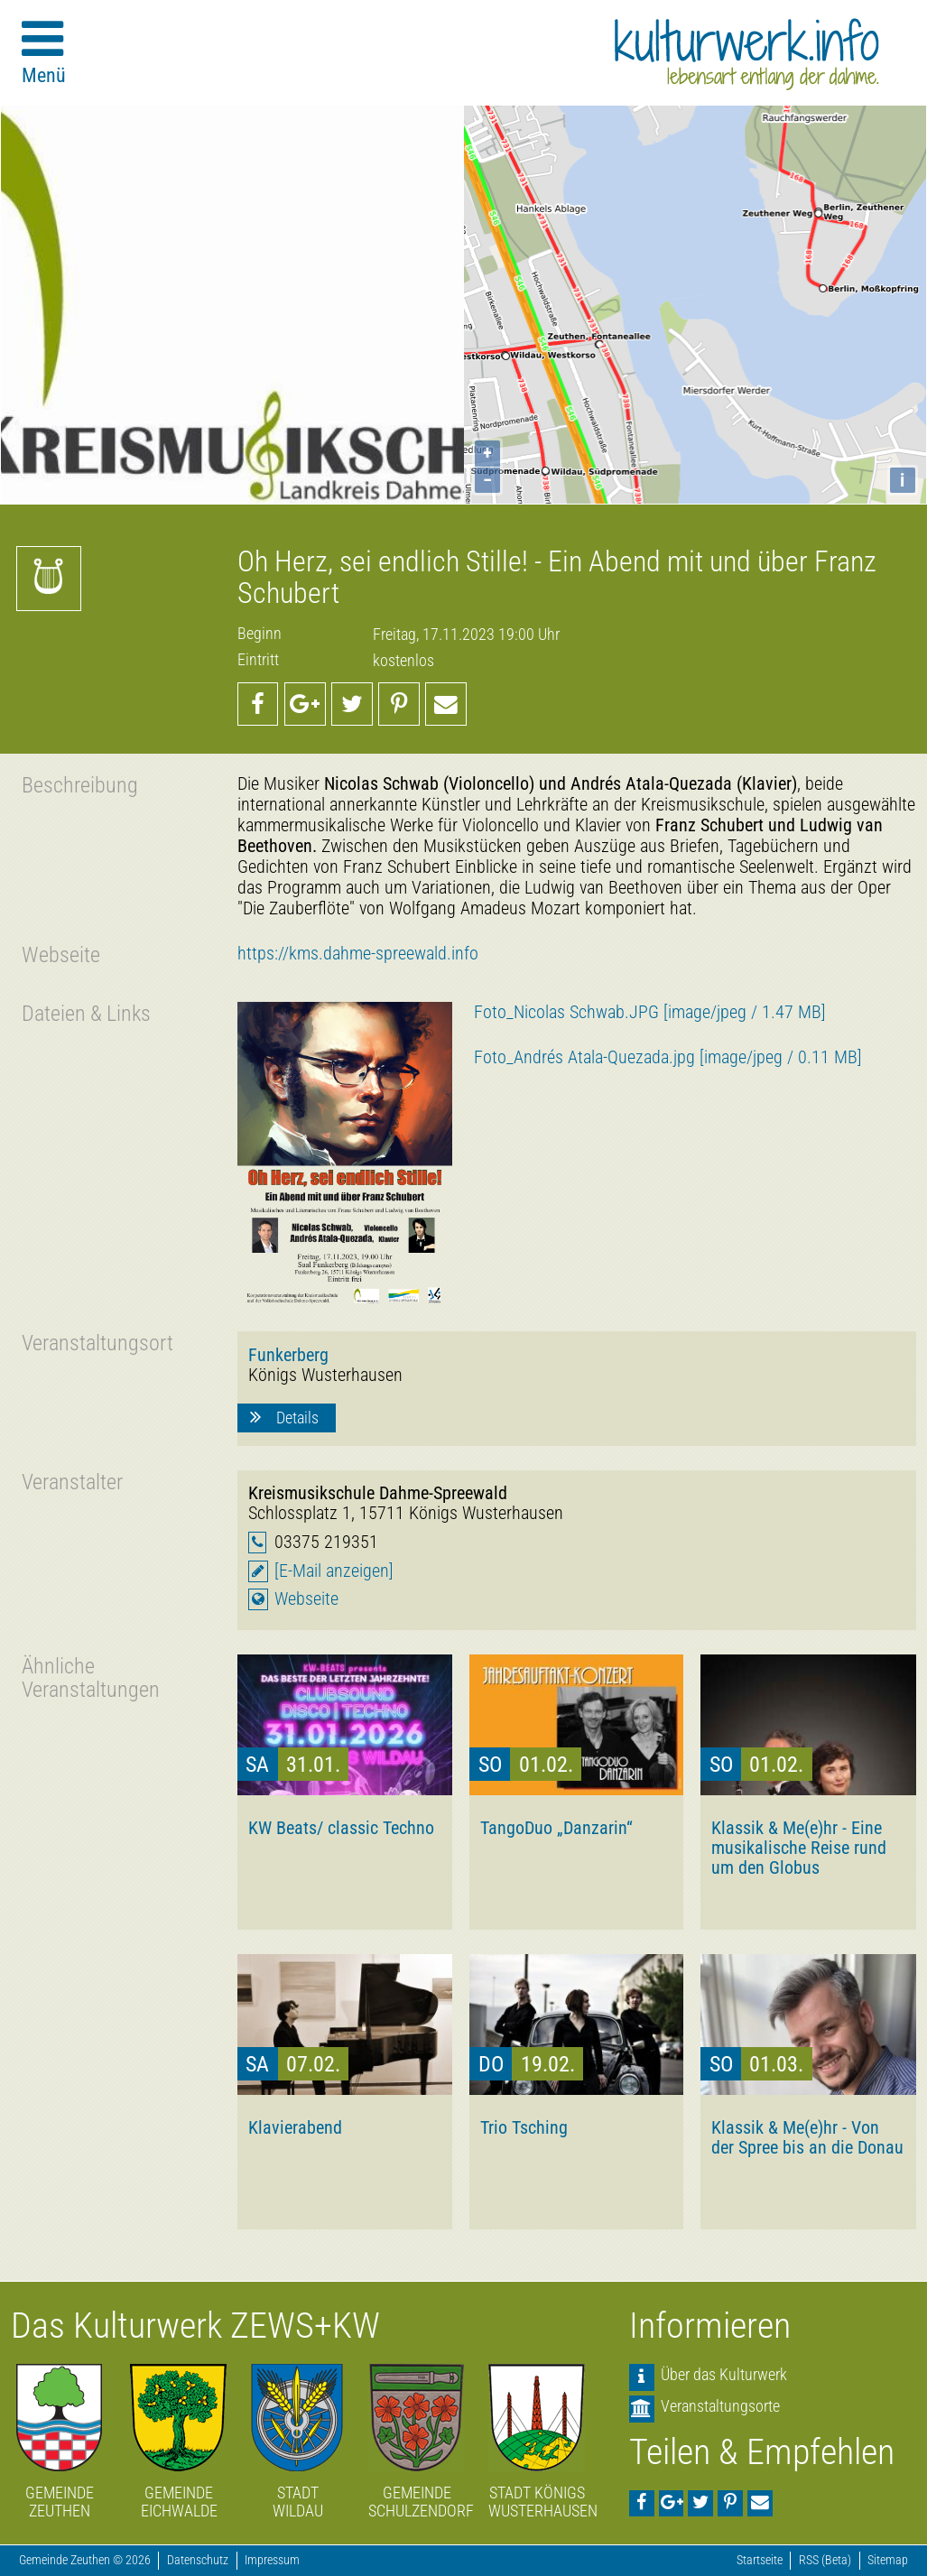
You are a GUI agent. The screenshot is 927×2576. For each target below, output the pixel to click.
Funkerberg (288, 1355)
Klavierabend (295, 2127)
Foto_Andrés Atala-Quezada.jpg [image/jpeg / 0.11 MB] (668, 1057)
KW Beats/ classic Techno (341, 1828)
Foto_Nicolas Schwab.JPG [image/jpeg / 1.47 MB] (650, 1012)
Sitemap (887, 2560)
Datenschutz (197, 2560)
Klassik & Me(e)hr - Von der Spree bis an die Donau (807, 2137)
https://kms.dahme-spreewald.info (357, 953)
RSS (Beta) (825, 2560)
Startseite (760, 2560)
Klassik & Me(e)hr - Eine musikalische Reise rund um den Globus (798, 1847)
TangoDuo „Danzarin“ (556, 1828)
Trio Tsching (524, 2127)
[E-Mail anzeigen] (334, 1571)
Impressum (272, 2560)
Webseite (306, 1599)
